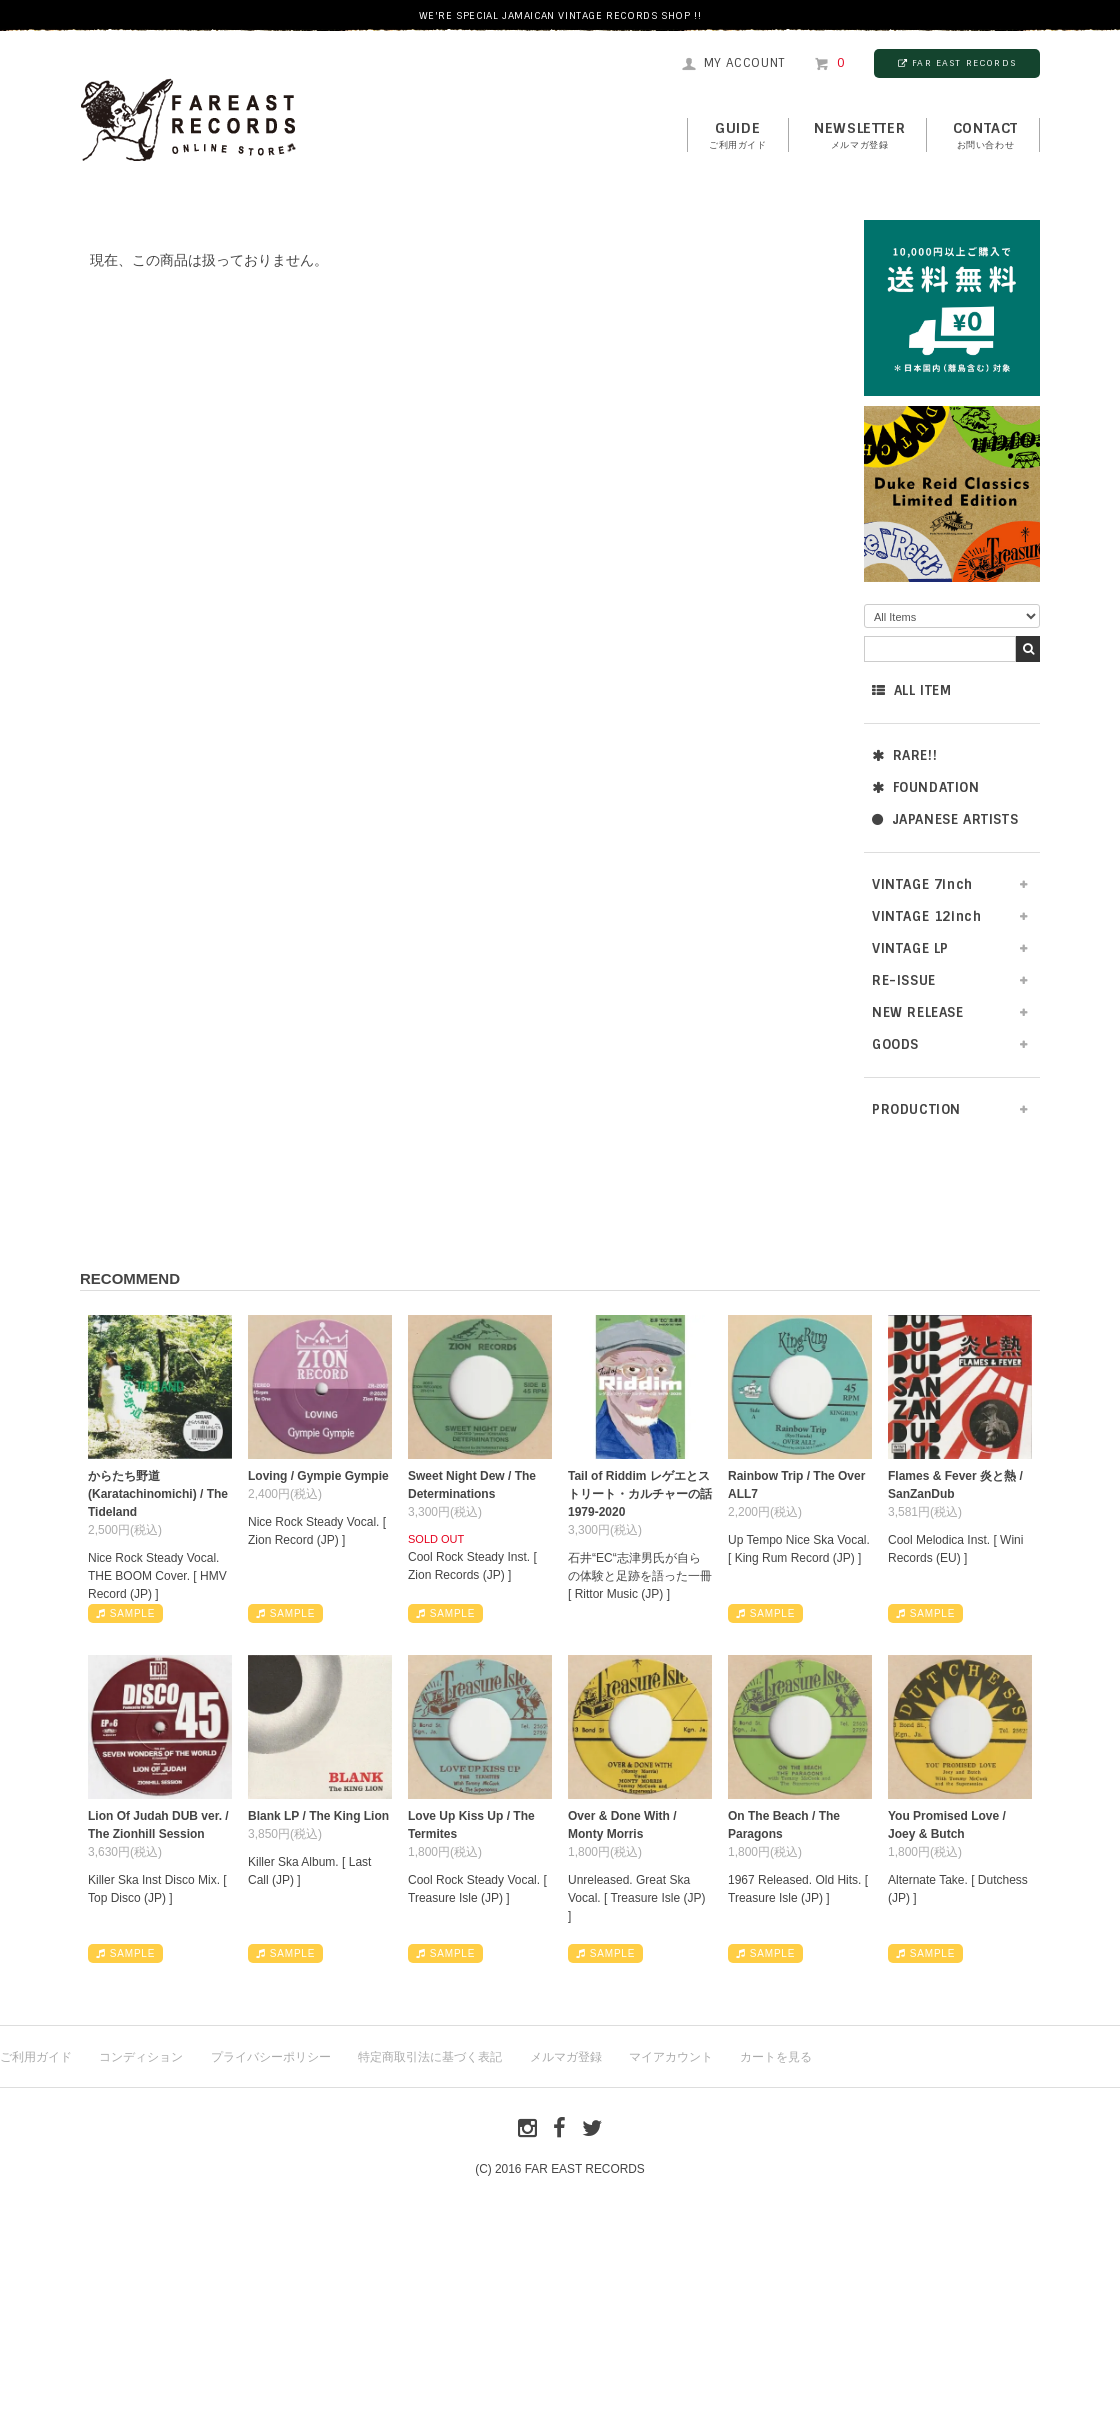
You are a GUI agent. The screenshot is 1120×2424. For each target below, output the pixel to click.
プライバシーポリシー (271, 2057)
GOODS (895, 1044)
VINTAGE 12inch (926, 916)
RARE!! (904, 755)
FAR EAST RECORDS (957, 63)
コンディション (141, 2057)
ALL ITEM (911, 690)
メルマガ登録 (566, 2057)
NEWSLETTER (859, 136)
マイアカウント (671, 2057)
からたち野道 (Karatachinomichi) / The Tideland (158, 1494)
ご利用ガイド (36, 2057)
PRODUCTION (916, 1109)
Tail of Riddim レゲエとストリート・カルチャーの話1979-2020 (640, 1494)
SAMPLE (125, 1613)
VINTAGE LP (910, 948)
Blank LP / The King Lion (318, 1816)
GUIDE (738, 136)
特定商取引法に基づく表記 (430, 2057)
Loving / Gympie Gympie (318, 1476)
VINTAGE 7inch (922, 884)
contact (985, 136)
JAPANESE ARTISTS (945, 819)
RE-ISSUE (904, 980)
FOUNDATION (926, 787)
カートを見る (776, 2057)
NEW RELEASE (918, 1012)
